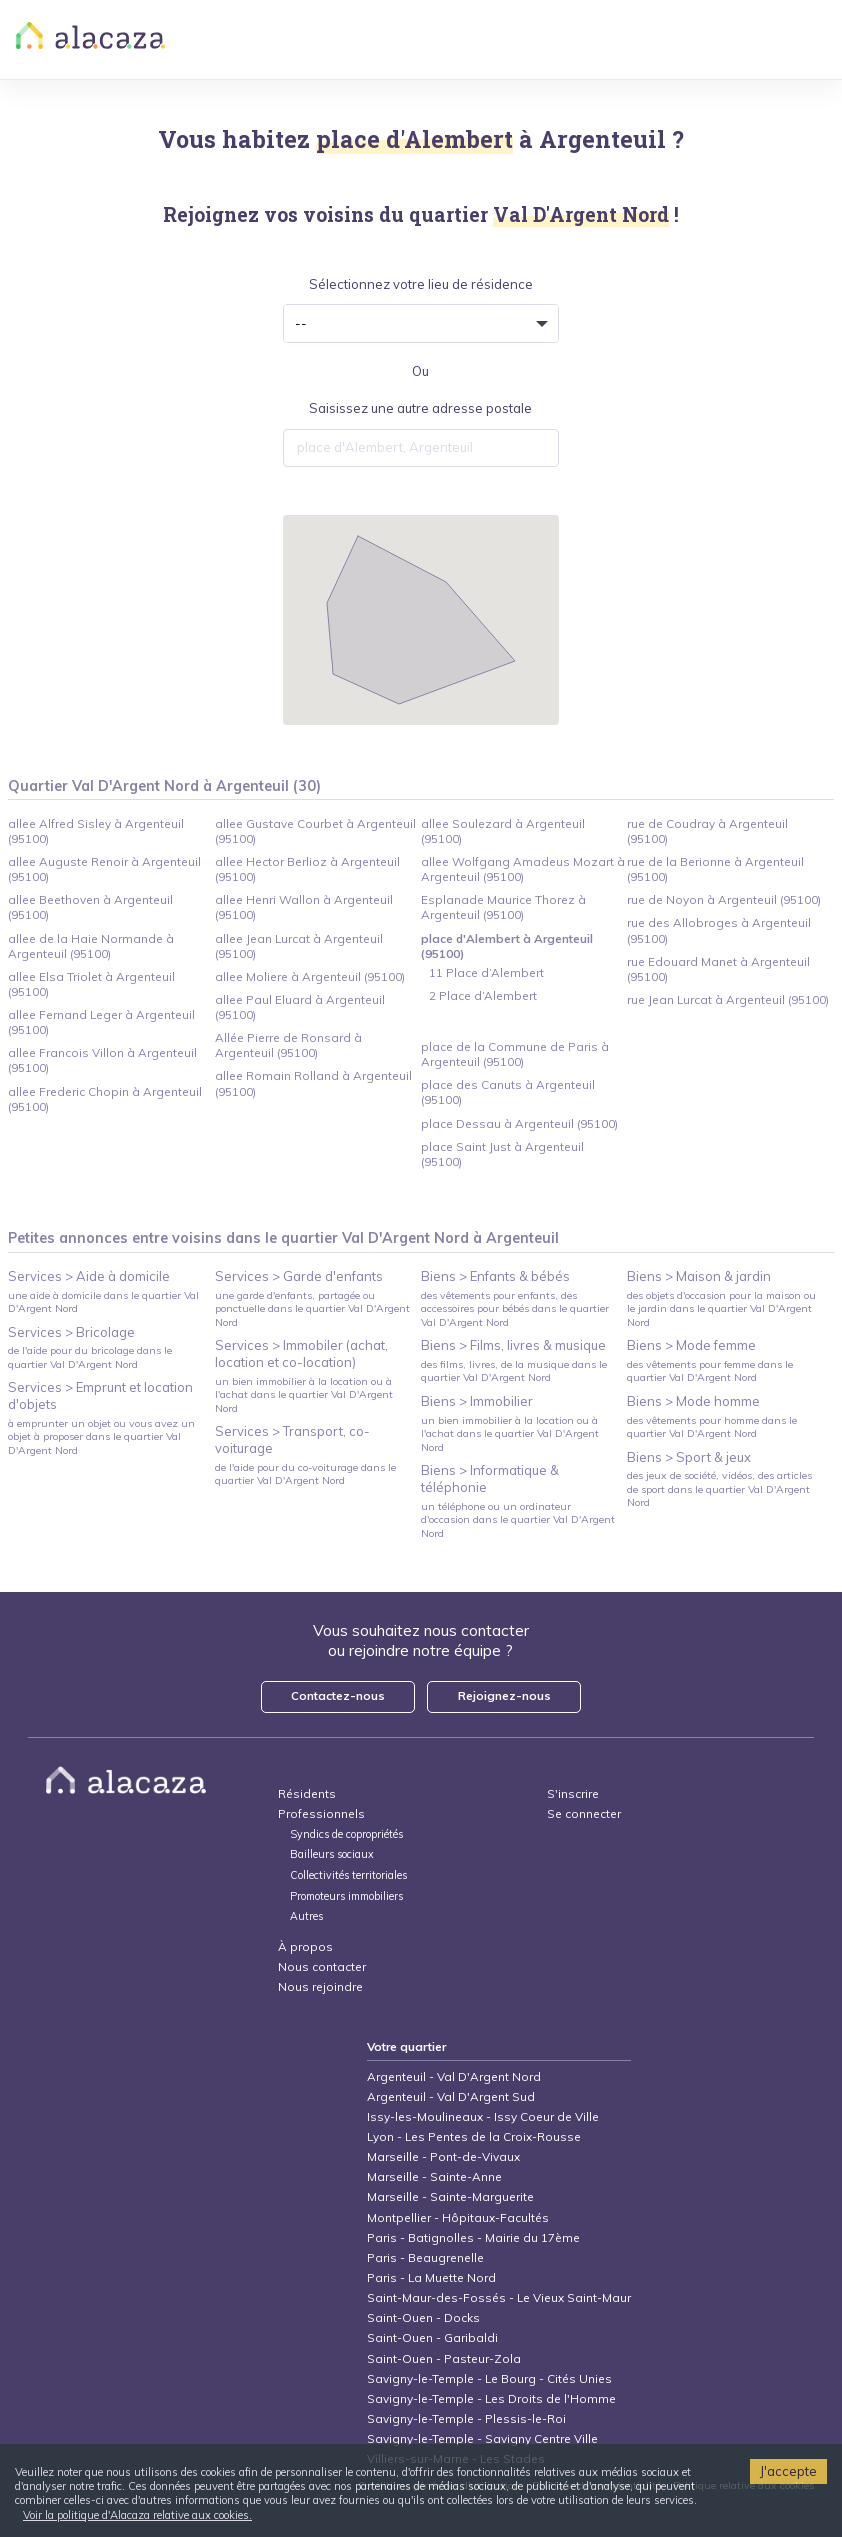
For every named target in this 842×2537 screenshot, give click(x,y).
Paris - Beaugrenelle (425, 2257)
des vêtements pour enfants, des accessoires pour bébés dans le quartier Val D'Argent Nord (515, 1309)
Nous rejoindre (320, 1986)
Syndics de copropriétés (346, 1834)
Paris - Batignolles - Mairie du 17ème (473, 2237)
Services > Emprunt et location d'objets (100, 1395)
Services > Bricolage (71, 1332)
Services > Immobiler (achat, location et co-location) (301, 1353)
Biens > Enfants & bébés (495, 1276)
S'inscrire (573, 1793)
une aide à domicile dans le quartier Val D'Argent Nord (103, 1302)
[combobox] (420, 448)
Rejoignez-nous (504, 1695)
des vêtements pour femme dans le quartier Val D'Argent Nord (710, 1371)
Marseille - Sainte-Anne (434, 2176)
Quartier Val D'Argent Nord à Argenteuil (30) (164, 786)
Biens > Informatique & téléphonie (490, 1478)
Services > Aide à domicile (89, 1276)
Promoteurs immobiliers (346, 1896)
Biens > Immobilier (477, 1401)
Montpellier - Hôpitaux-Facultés (458, 2217)
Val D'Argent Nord (405, 1238)
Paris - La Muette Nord (431, 2277)
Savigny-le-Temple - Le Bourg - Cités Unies (489, 2378)
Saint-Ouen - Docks (423, 2317)
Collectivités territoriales (348, 1875)
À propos (305, 1946)
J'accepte (788, 2471)
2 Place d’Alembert (483, 995)
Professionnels (321, 1813)
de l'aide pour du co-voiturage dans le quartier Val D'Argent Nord (305, 1474)
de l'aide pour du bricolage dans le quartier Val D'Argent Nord (90, 1357)
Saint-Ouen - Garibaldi (432, 2337)
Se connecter (584, 1813)
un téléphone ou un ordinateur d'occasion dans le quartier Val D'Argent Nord (518, 1520)
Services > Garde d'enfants (299, 1276)
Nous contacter (322, 1966)
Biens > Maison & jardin (699, 1276)
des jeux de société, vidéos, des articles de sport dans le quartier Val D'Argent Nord (719, 1489)
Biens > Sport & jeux (689, 1457)
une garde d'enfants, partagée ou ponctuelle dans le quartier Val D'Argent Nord (312, 1309)
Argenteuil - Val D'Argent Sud (451, 2096)
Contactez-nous (338, 1695)
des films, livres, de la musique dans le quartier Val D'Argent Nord (514, 1371)
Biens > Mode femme (691, 1345)
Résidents (307, 1793)
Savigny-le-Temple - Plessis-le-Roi (466, 2418)
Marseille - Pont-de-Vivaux (443, 2156)
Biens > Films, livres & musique (513, 1345)
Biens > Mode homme (693, 1401)
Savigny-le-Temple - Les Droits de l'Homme (491, 2398)
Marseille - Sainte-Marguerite (450, 2196)
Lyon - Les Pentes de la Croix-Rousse (474, 2136)
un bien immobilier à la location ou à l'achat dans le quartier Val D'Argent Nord (304, 1395)
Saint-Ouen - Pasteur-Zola (444, 2358)
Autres (306, 1916)
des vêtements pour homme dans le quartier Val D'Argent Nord (712, 1427)
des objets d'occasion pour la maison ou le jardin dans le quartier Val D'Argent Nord (721, 1309)
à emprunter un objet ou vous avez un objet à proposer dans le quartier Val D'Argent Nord (101, 1437)
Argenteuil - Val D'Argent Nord (454, 2076)
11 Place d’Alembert (486, 972)
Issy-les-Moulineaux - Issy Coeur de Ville (483, 2116)
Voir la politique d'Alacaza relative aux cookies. (137, 2515)
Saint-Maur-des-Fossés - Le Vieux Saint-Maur (499, 2297)
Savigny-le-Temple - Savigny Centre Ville (482, 2438)
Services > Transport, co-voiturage (292, 1439)
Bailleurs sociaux (333, 1854)
